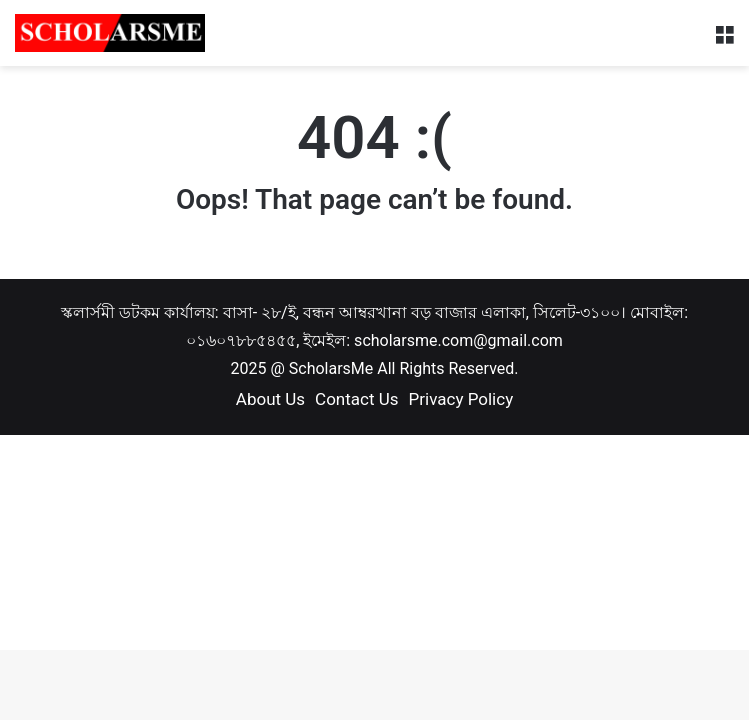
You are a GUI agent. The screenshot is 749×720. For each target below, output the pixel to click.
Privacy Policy (461, 399)
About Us (270, 399)
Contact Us (356, 399)
